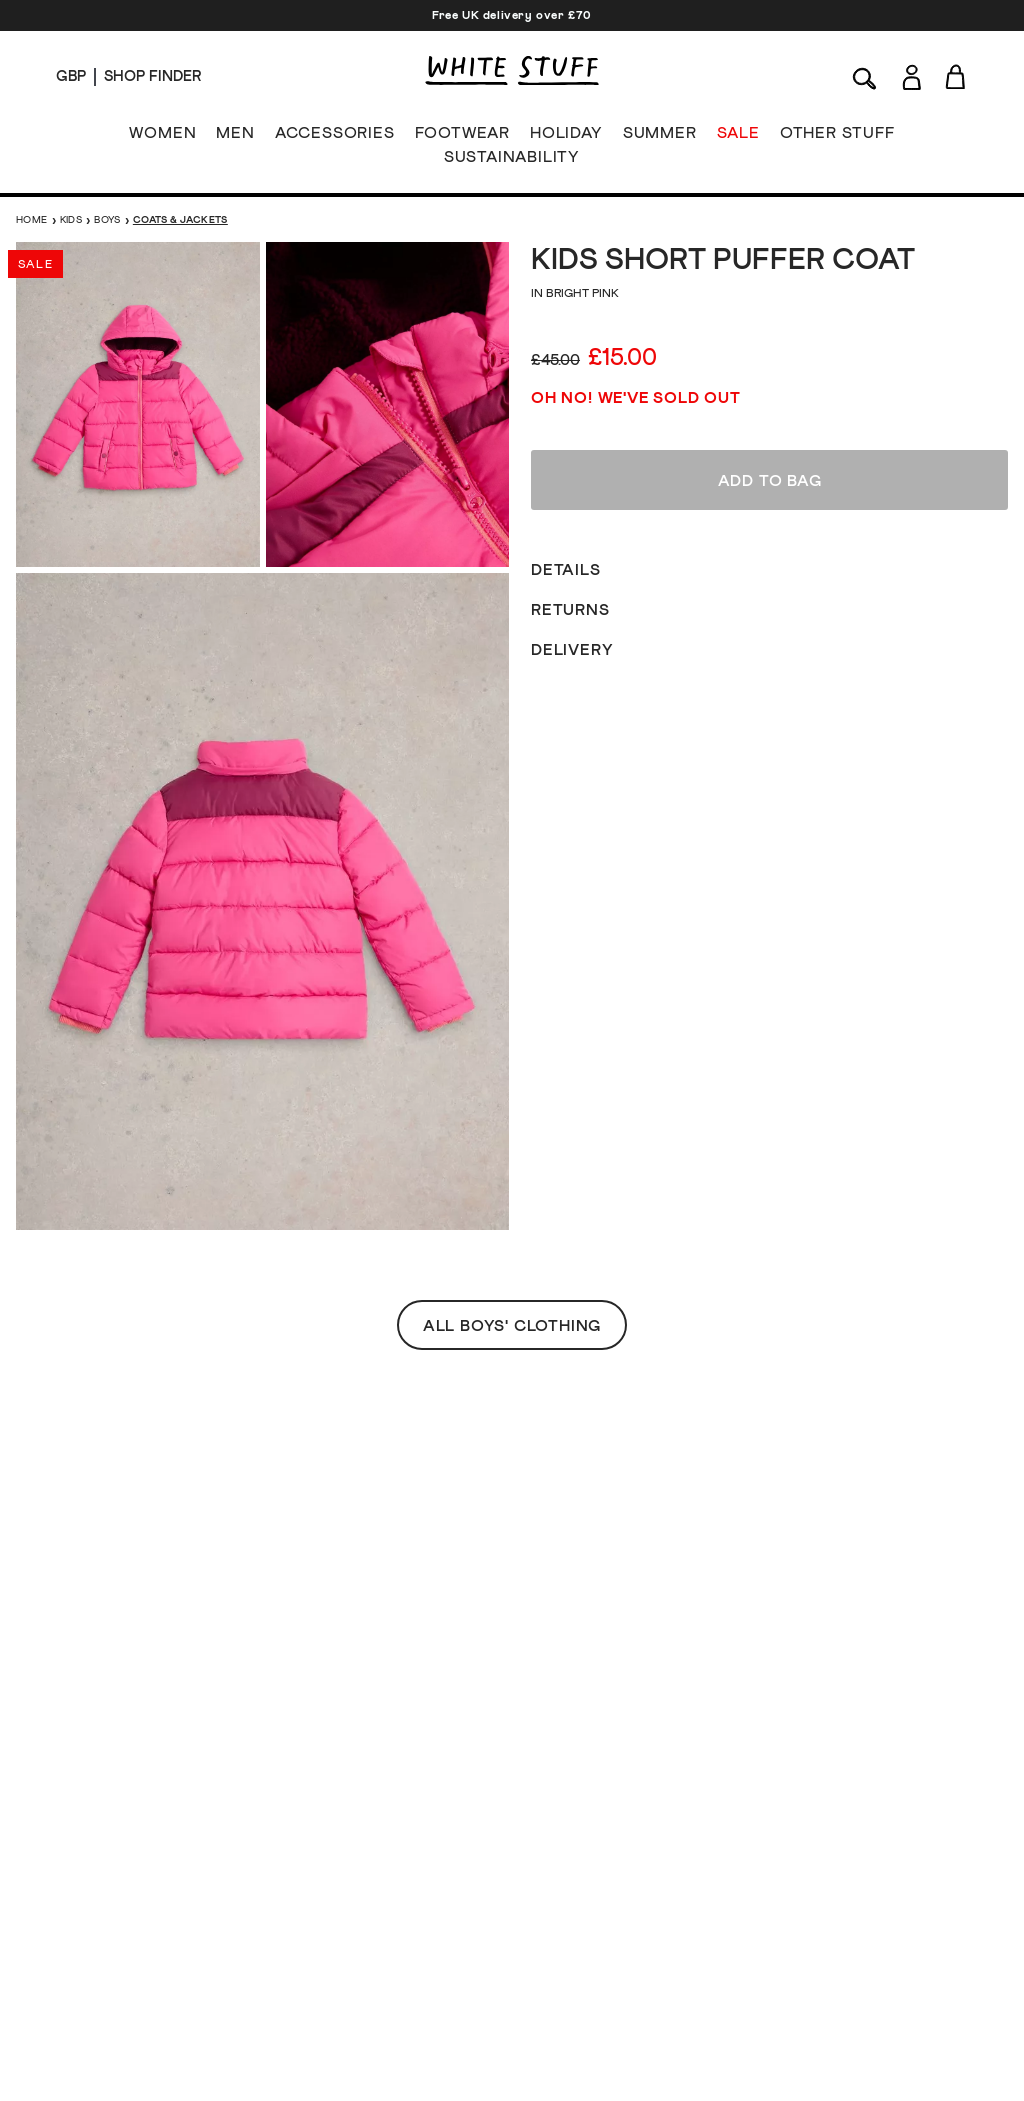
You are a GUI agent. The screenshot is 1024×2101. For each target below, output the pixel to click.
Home (32, 220)
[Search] (865, 76)
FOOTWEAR (462, 137)
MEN (235, 137)
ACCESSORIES (335, 137)
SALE (738, 137)
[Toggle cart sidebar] (956, 76)
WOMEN (162, 137)
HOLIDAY (566, 137)
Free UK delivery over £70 (512, 16)
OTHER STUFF (837, 137)
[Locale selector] (71, 77)
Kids (71, 220)
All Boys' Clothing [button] (512, 760)
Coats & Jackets (180, 220)
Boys (107, 220)
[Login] (911, 73)
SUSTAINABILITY (512, 161)
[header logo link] (512, 70)
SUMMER (660, 137)
